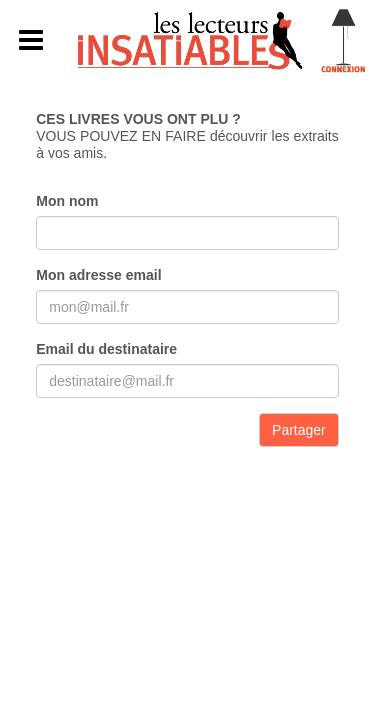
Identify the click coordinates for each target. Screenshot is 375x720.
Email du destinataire (106, 349)
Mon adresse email (98, 275)
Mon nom (67, 201)
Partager (299, 430)
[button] (31, 41)
